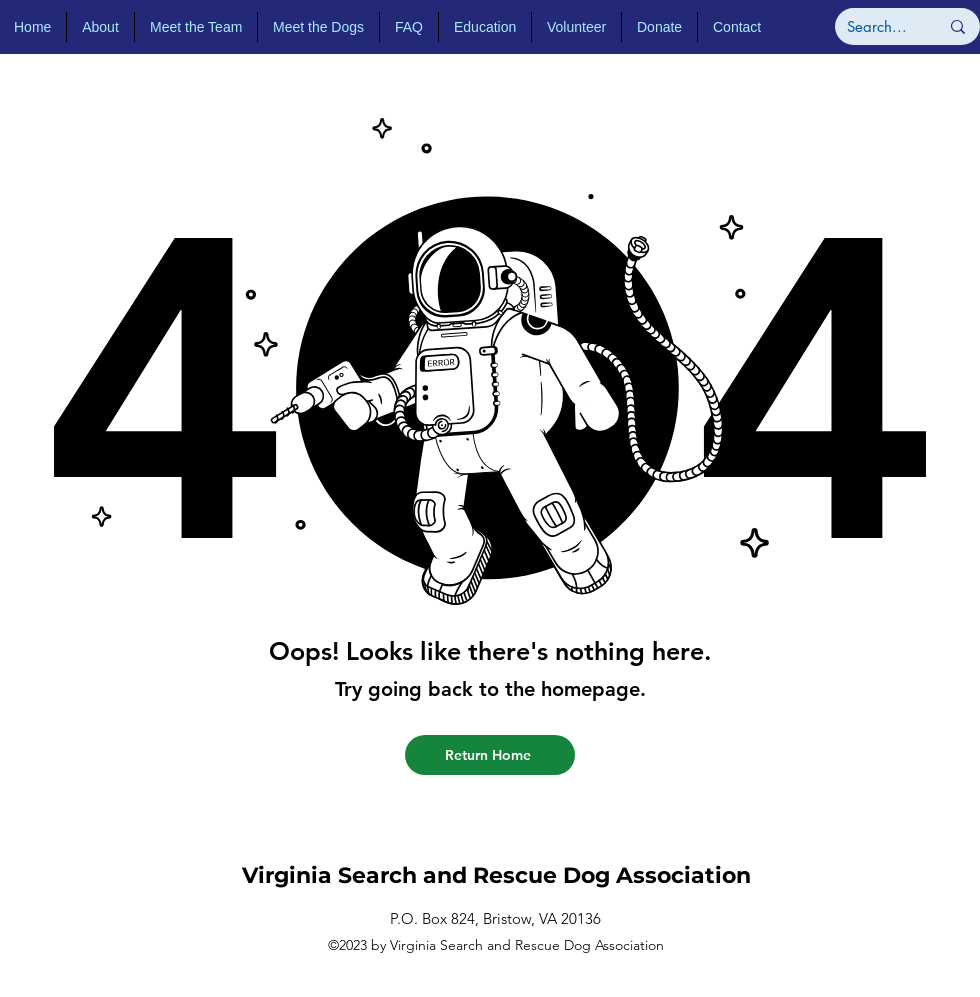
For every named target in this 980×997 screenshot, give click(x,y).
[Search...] (878, 26)
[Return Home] (490, 755)
